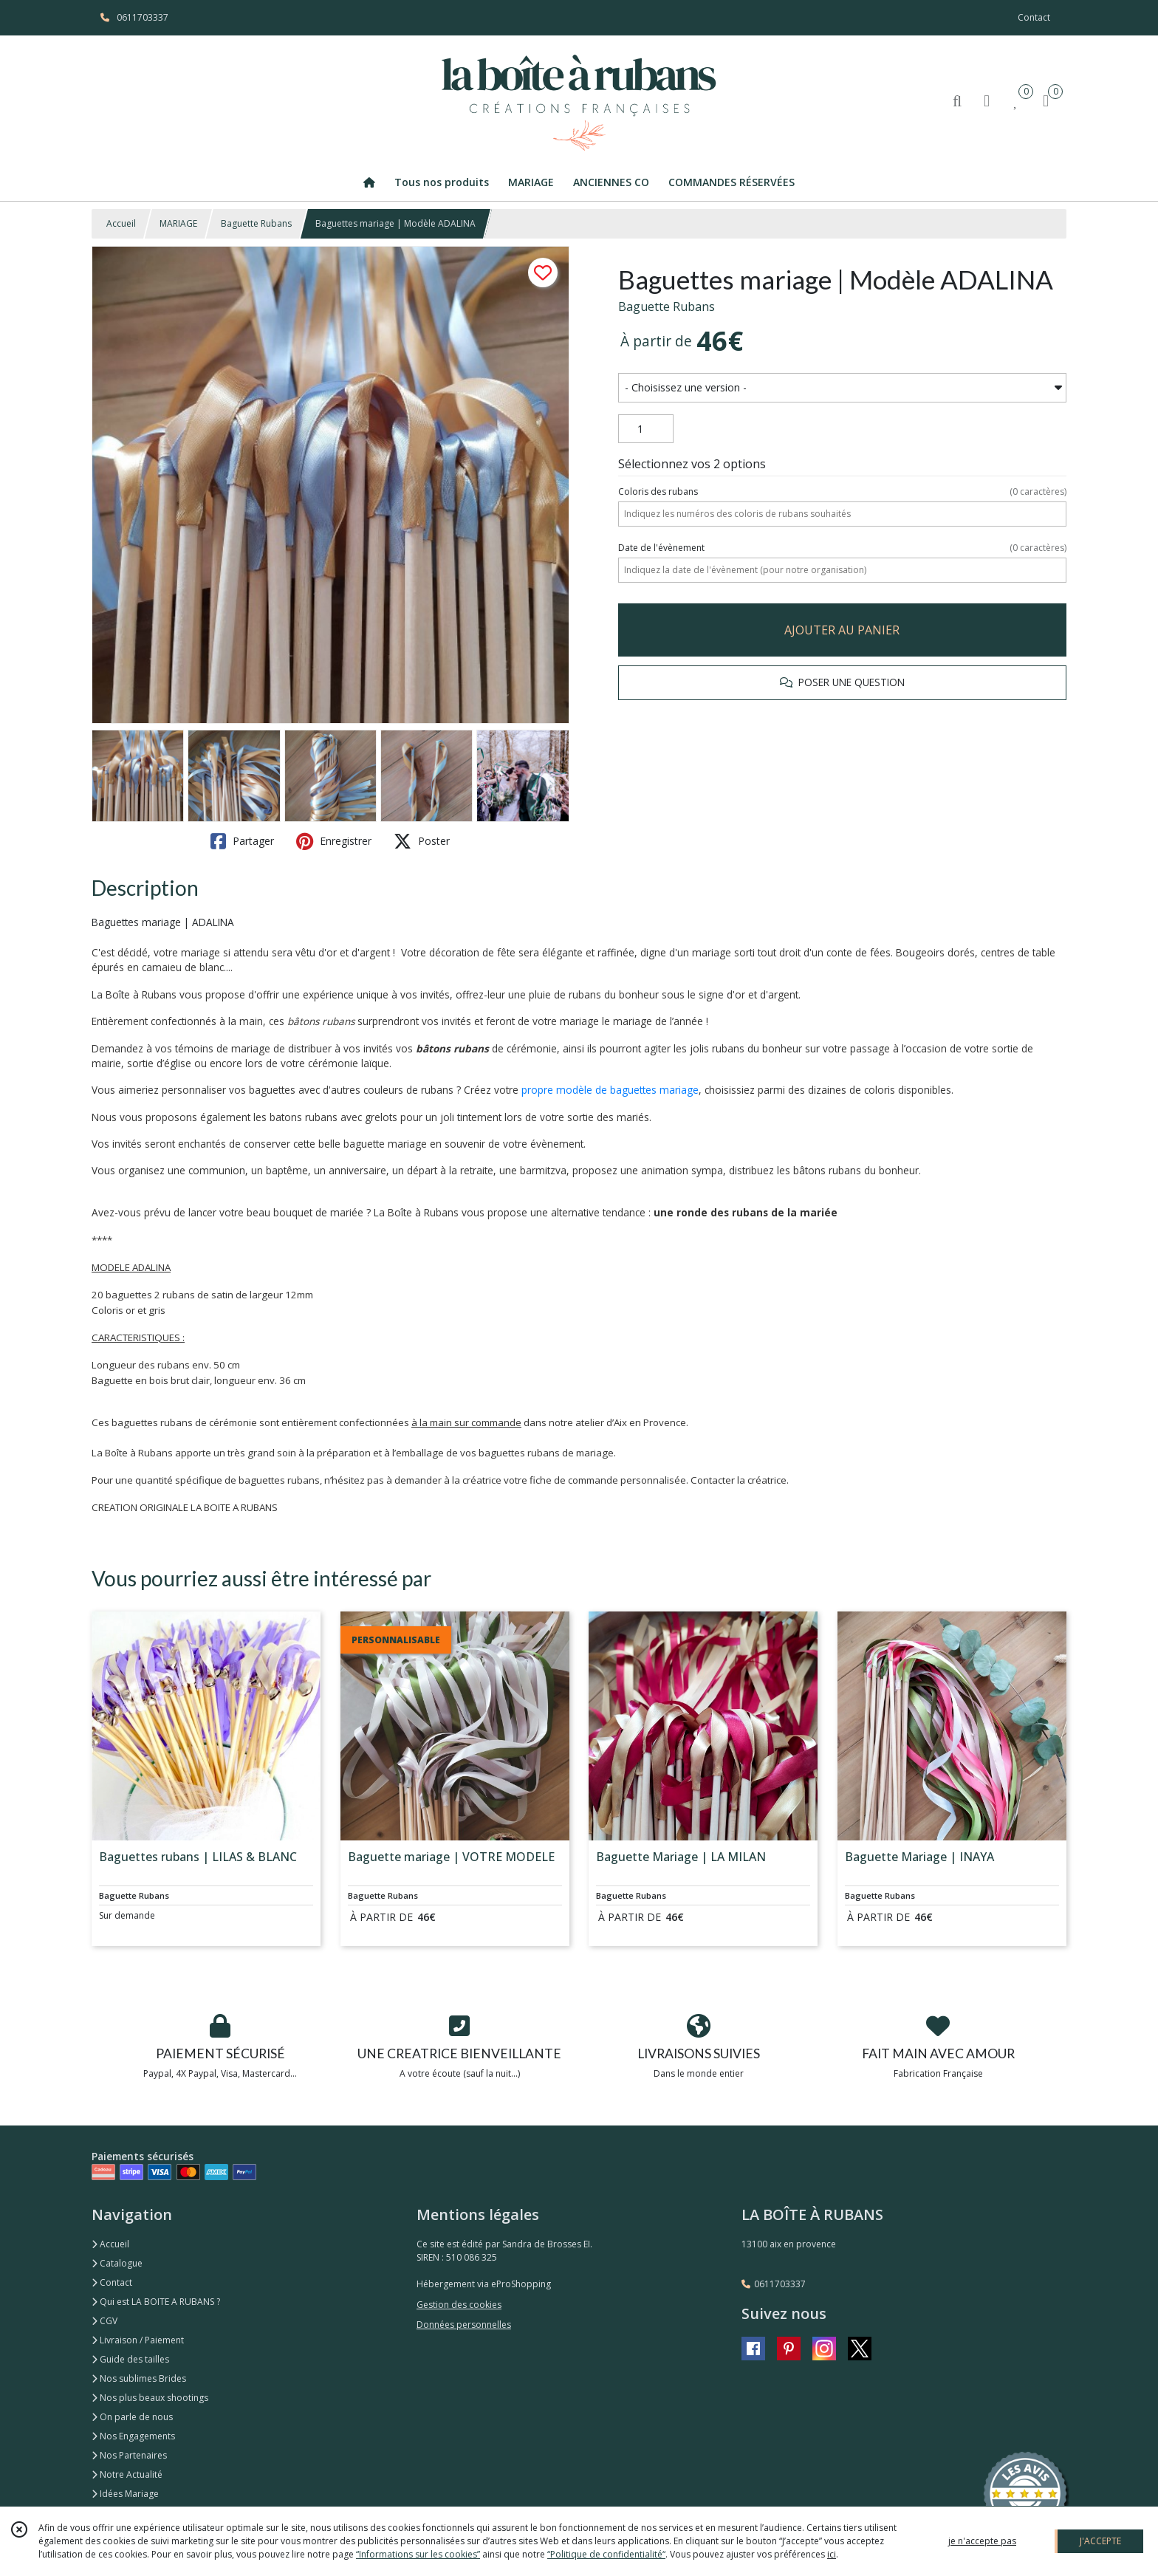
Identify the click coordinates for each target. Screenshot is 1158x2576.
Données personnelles (464, 2324)
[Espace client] (986, 100)
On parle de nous (132, 2417)
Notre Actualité (127, 2474)
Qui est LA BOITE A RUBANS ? (156, 2301)
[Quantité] (646, 429)
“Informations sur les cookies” (418, 2554)
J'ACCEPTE (1100, 2541)
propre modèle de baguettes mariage (610, 1090)
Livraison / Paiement (138, 2340)
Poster (422, 841)
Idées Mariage (125, 2493)
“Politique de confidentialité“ (606, 2554)
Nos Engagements (133, 2436)
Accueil (121, 223)
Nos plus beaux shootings (150, 2397)
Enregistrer (333, 841)
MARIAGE (178, 223)
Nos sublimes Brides (139, 2378)
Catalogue (117, 2263)
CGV (104, 2321)
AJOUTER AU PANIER (842, 630)
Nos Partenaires (129, 2455)
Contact (1034, 17)
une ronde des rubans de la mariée (745, 1212)
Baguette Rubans (256, 223)
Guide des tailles (130, 2359)
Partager (242, 841)
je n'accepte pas (982, 2541)
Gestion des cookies (459, 2304)
